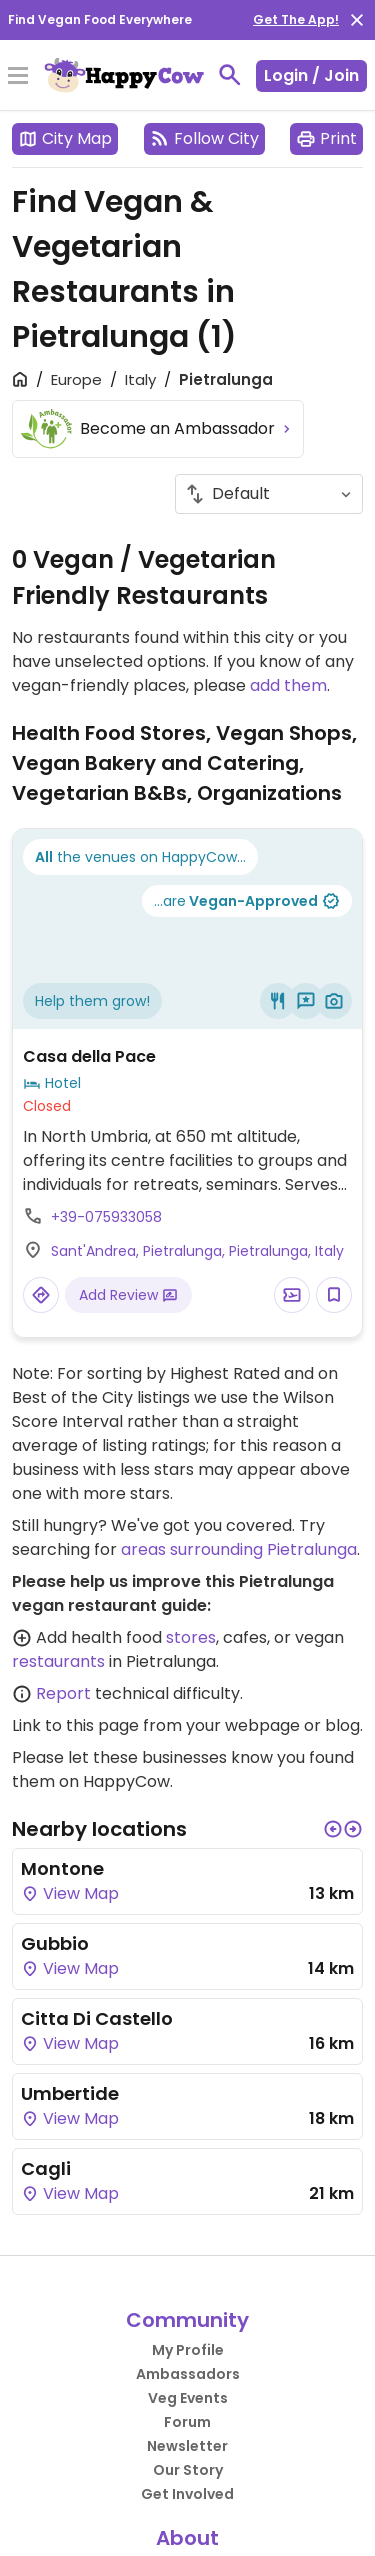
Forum (187, 2422)
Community (187, 2320)
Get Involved (187, 2494)
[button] (333, 1829)
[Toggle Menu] (18, 77)
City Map (65, 138)
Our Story (188, 2470)
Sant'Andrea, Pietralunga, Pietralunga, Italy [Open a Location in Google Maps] (197, 1251)
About (187, 2538)
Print (326, 138)
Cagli (46, 2168)
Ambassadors (188, 2374)
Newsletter (187, 2446)
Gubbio (55, 1943)
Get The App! (296, 19)
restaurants (58, 1661)
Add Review (128, 1295)
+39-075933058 (106, 1217)
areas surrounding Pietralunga (239, 1549)
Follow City (204, 138)
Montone (62, 1868)
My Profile (188, 2350)
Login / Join (311, 75)
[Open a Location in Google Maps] (41, 1295)
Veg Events (188, 2398)
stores (191, 1637)
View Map (70, 1893)
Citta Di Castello (97, 2018)
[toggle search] (230, 75)
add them (288, 685)
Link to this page (75, 1725)
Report (63, 1693)
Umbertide (70, 2093)
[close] (357, 20)
